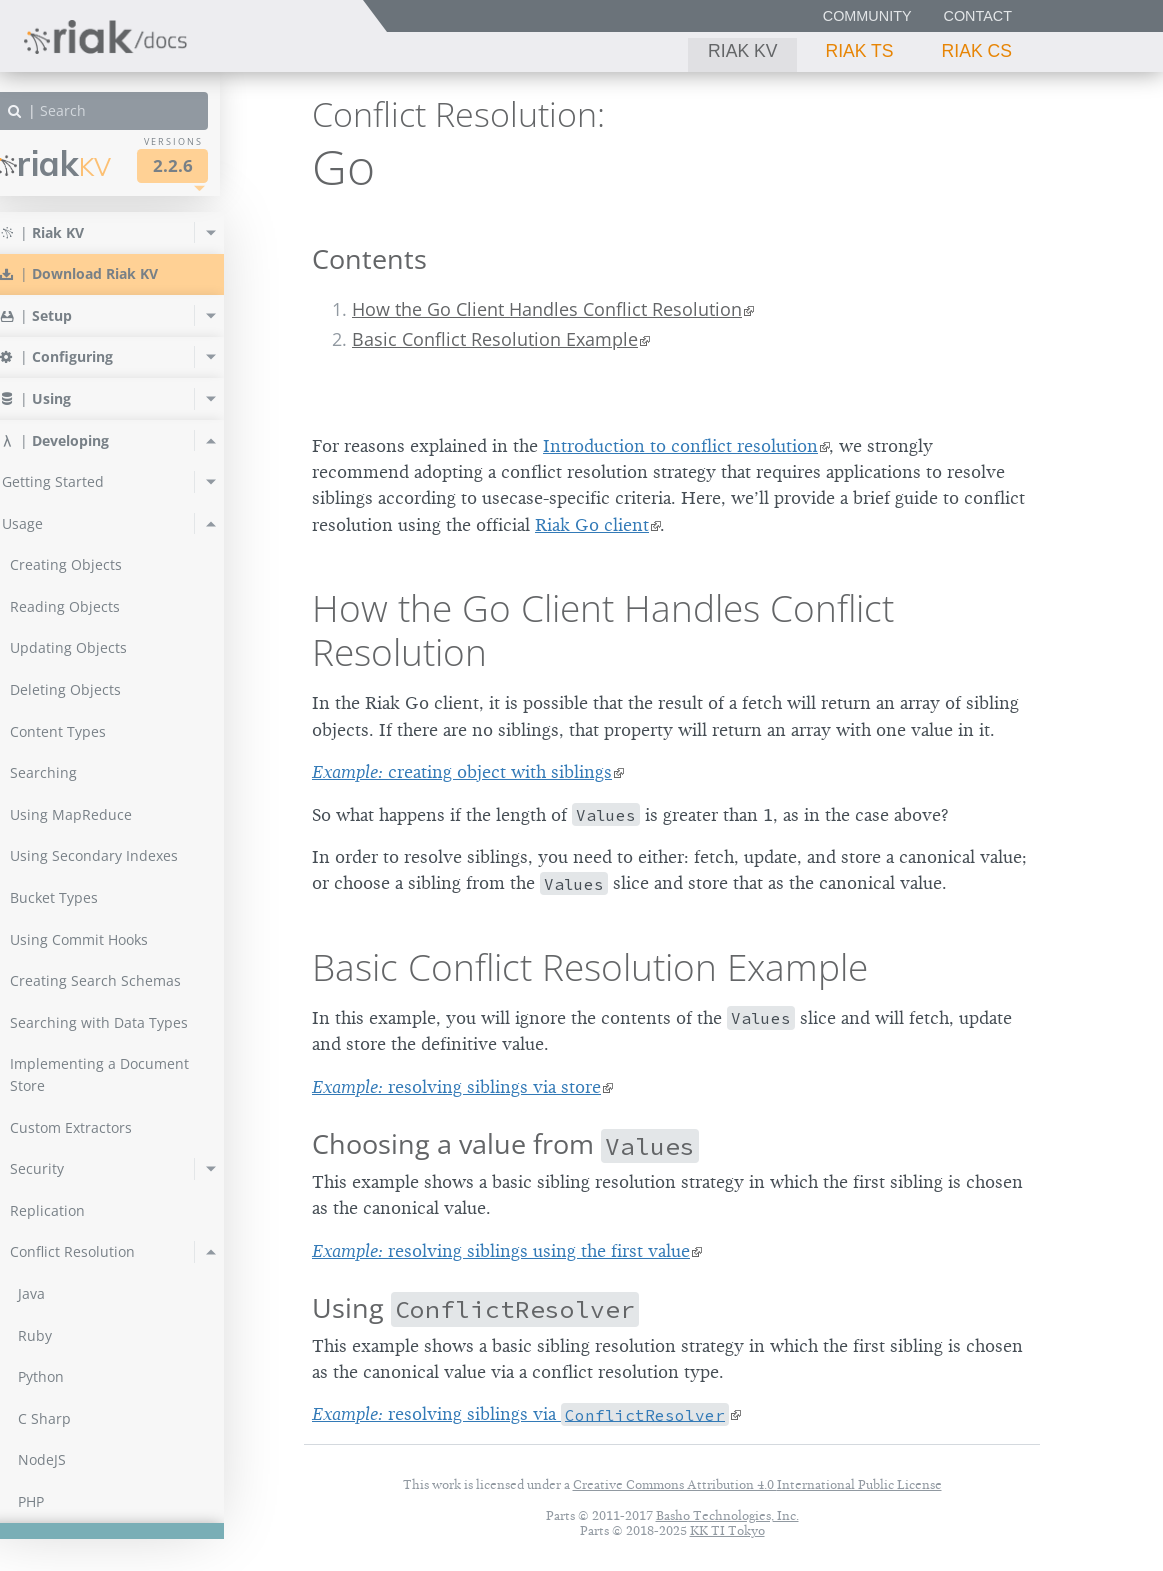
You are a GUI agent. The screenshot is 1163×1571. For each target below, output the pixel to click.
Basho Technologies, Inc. (727, 1515)
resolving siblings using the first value (501, 1251)
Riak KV (742, 51)
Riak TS (859, 51)
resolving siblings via (520, 1414)
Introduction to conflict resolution (680, 446)
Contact (978, 16)
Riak (85, 163)
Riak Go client (592, 525)
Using (475, 1307)
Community (867, 16)
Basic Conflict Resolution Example (495, 339)
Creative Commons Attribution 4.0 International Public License (757, 1484)
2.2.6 (204, 165)
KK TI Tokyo (727, 1530)
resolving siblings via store (456, 1087)
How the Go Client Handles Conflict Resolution (547, 309)
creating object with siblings (462, 772)
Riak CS (977, 51)
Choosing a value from (505, 1143)
